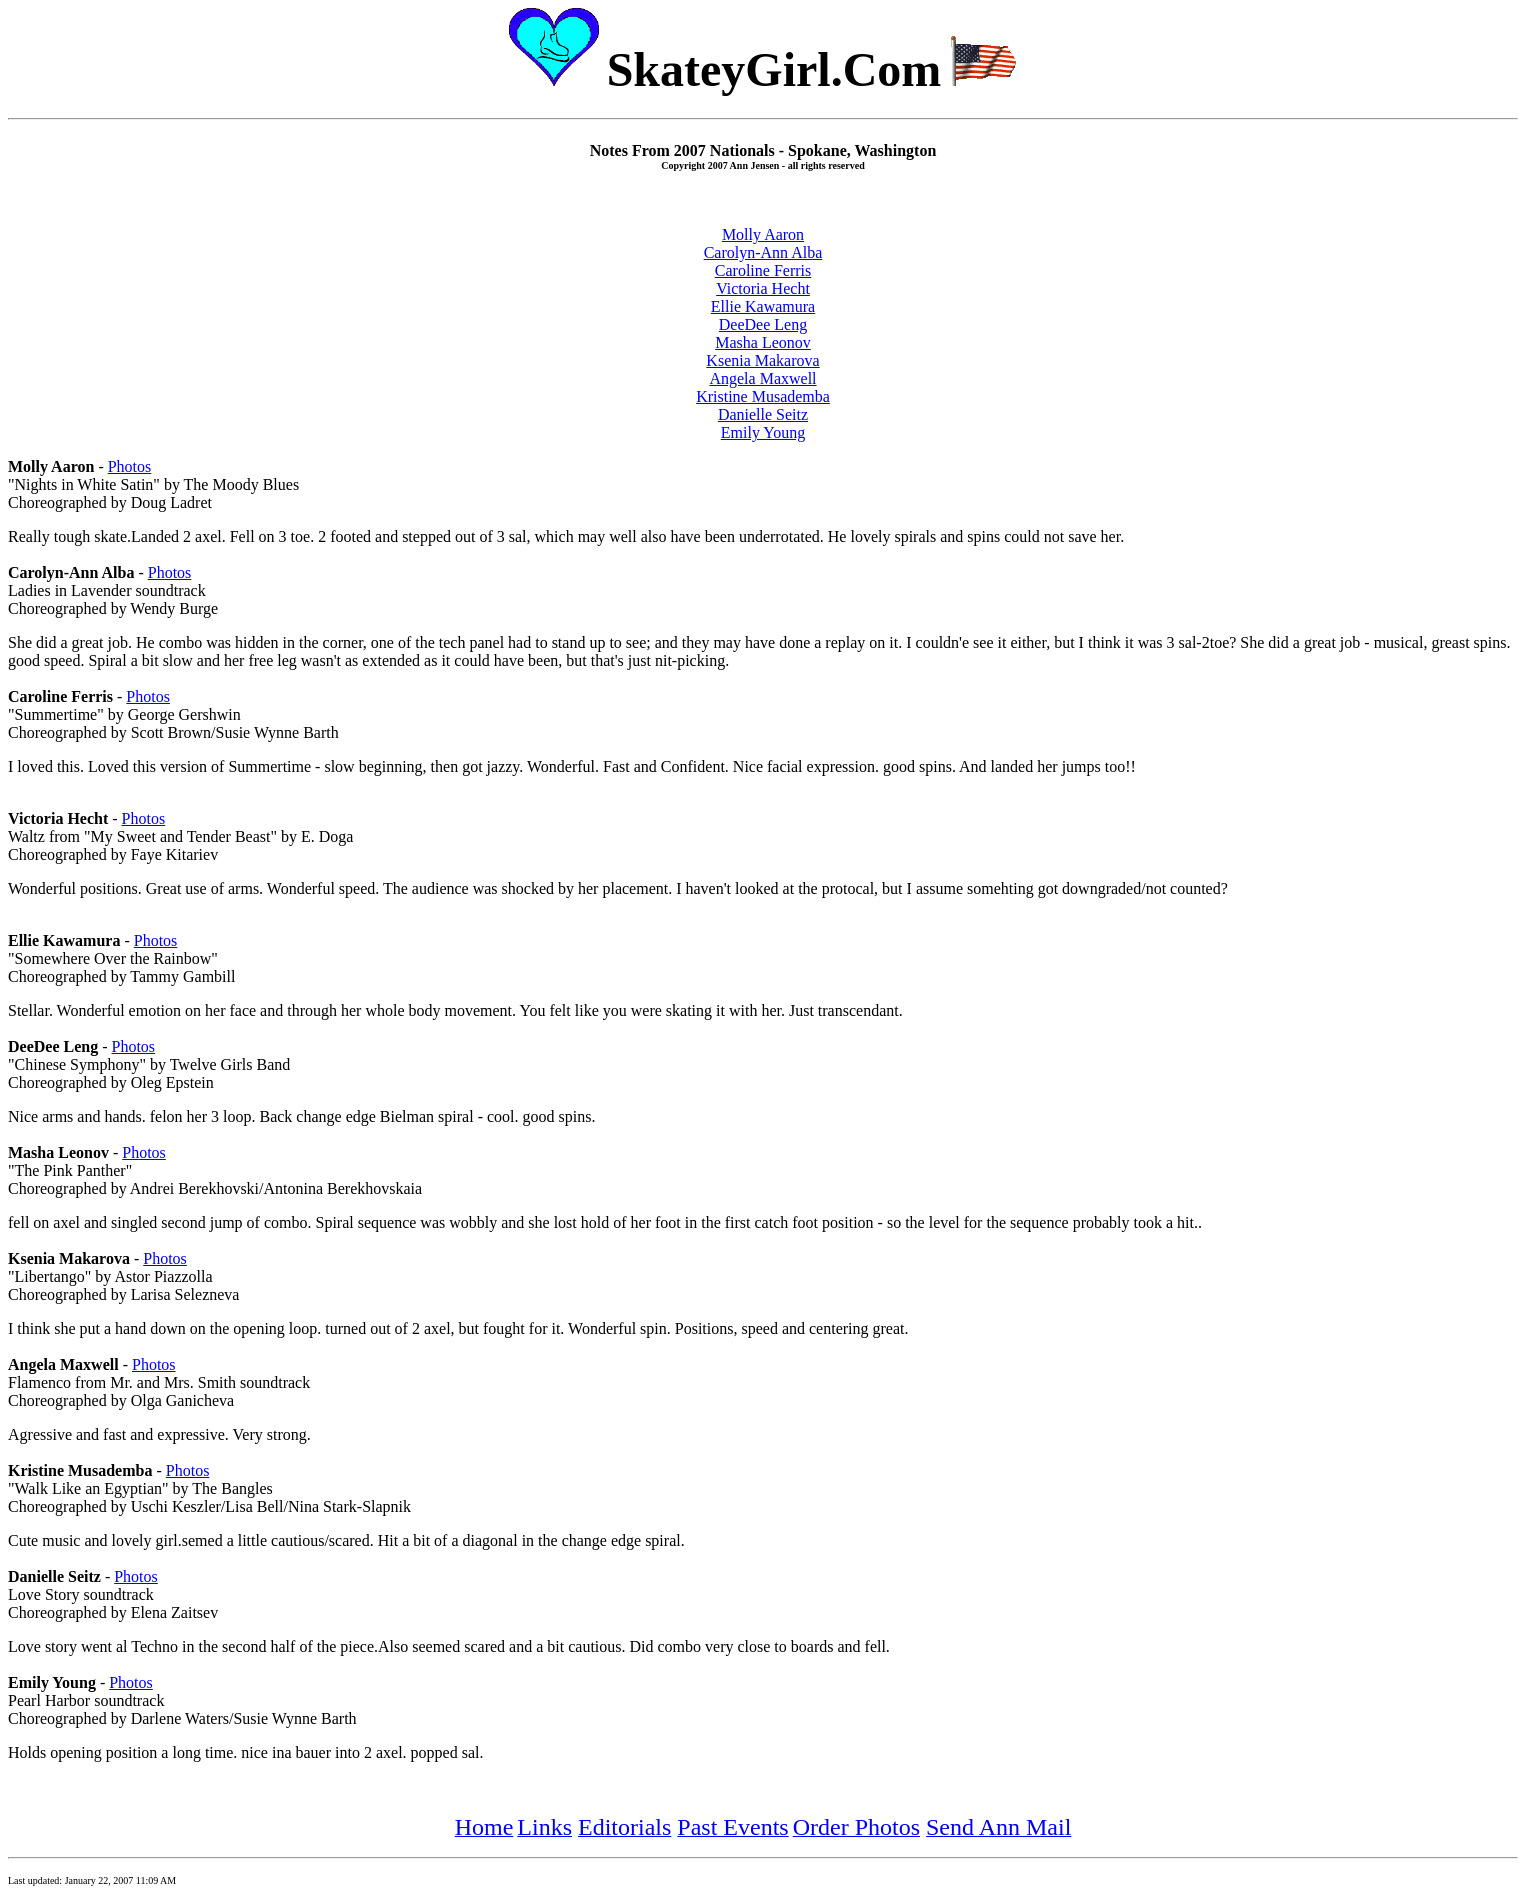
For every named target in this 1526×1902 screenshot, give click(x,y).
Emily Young (763, 432)
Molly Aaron (763, 234)
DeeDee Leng (763, 324)
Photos (130, 466)
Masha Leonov (763, 342)
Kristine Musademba (763, 396)
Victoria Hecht (763, 288)
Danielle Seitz (763, 414)
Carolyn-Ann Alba (763, 252)
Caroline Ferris (763, 270)
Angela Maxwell (762, 378)
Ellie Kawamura (763, 306)
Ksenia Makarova (762, 360)
